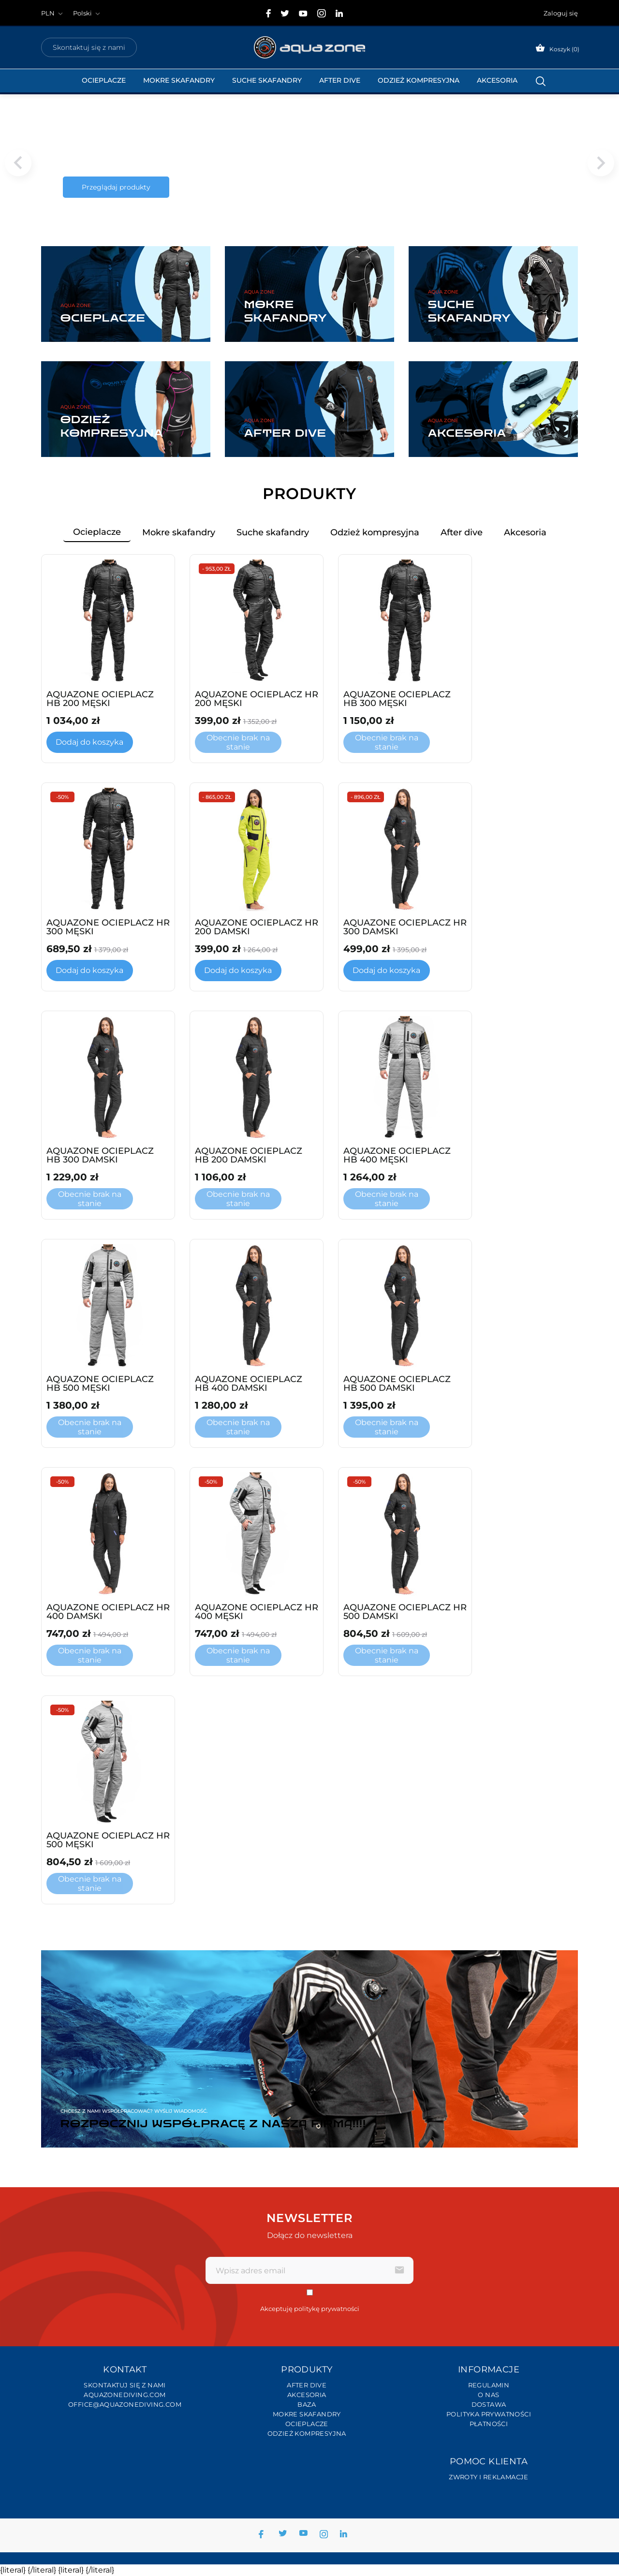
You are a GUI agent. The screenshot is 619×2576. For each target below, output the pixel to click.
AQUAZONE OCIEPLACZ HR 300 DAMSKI (405, 927)
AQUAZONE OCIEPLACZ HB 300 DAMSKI (100, 1155)
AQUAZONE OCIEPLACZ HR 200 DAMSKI (256, 927)
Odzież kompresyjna (418, 80)
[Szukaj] (541, 81)
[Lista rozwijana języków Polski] (87, 13)
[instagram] (321, 13)
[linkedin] (339, 13)
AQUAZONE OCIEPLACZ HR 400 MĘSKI (256, 1611)
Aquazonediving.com (124, 2395)
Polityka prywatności (488, 2414)
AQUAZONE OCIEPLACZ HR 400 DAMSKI (108, 1611)
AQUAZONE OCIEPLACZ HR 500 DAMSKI (405, 1611)
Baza (306, 2404)
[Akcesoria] (493, 409)
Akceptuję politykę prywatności (309, 2308)
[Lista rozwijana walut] (53, 13)
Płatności (489, 2424)
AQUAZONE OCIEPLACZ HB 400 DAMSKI (248, 1383)
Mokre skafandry (179, 80)
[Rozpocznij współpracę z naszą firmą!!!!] (309, 2049)
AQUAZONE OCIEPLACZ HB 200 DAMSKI (248, 1155)
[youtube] (303, 13)
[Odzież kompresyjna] (125, 409)
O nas (488, 2395)
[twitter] (285, 13)
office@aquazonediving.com (124, 2404)
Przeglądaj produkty (116, 187)
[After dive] (309, 409)
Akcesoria (497, 80)
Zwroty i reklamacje (489, 2477)
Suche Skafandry (267, 80)
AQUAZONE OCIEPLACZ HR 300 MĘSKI (108, 927)
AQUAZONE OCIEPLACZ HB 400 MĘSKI (397, 1155)
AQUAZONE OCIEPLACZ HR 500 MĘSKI (108, 1840)
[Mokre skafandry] (309, 294)
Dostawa (489, 2404)
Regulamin (489, 2385)
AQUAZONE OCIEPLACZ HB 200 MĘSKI (100, 698)
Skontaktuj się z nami (89, 47)
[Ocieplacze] (125, 294)
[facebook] (268, 13)
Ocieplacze (104, 80)
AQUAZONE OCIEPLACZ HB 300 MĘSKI (397, 698)
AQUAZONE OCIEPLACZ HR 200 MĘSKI (256, 698)
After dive (339, 80)
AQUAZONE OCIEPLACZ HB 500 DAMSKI (397, 1383)
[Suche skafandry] (493, 294)
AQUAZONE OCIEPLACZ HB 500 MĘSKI (100, 1383)
